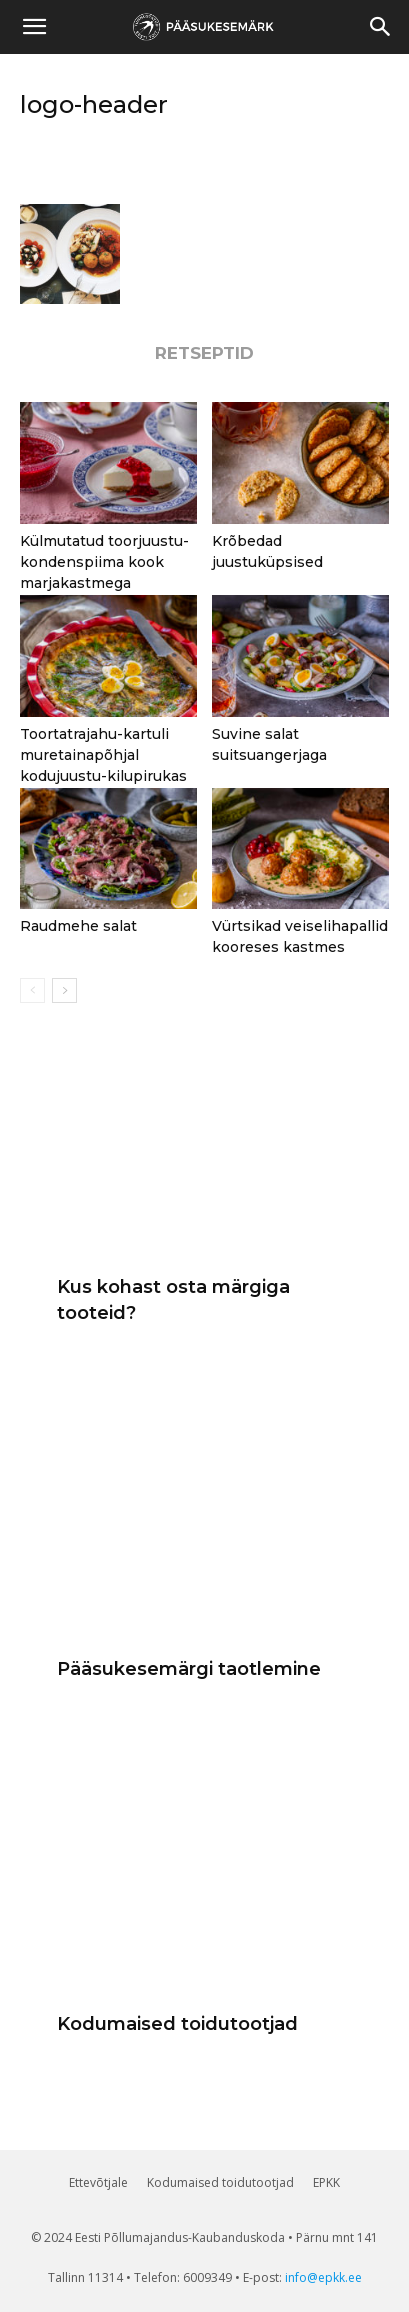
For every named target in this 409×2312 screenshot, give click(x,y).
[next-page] (64, 990)
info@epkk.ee (323, 2277)
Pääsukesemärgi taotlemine (189, 1669)
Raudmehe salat (78, 926)
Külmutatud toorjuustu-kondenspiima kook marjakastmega (104, 562)
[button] (381, 27)
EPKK (326, 2182)
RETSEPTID (204, 353)
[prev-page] (32, 990)
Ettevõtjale (98, 2182)
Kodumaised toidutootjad (177, 2024)
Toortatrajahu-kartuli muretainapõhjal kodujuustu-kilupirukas (103, 755)
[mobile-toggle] (34, 27)
